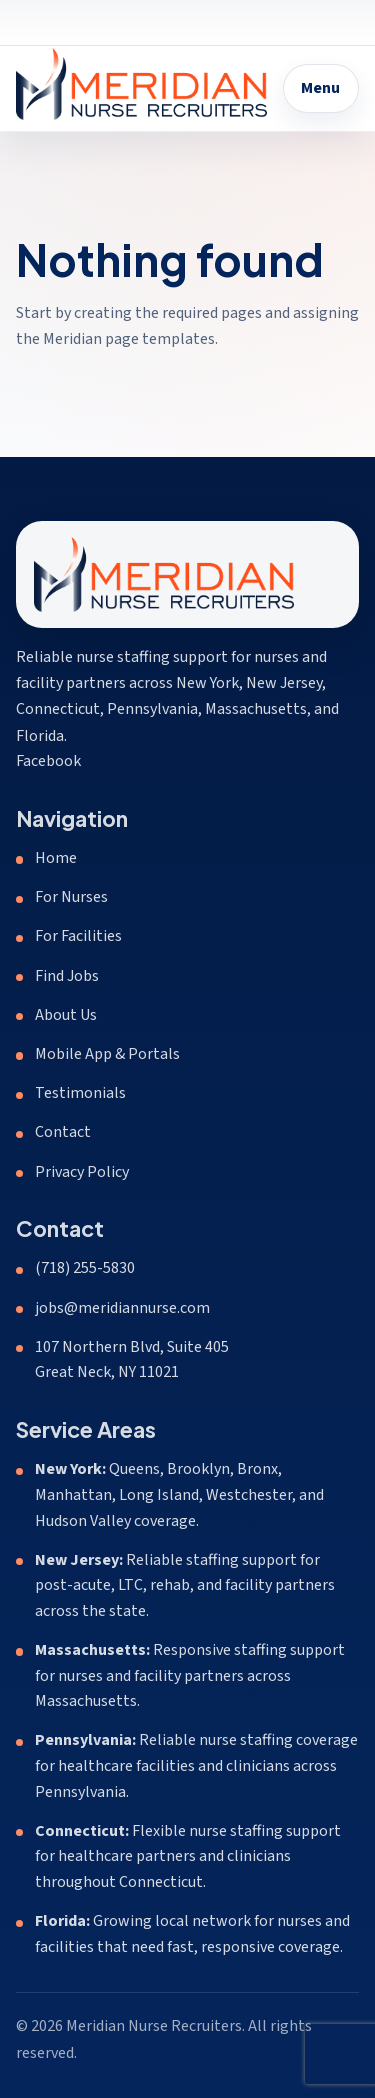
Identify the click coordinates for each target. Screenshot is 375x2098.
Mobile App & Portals (107, 1054)
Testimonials (80, 1093)
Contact (63, 1132)
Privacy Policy (82, 1172)
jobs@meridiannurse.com (122, 1308)
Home (56, 858)
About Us (66, 1015)
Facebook (48, 761)
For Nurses (71, 897)
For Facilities (78, 936)
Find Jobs (67, 976)
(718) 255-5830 (85, 1268)
